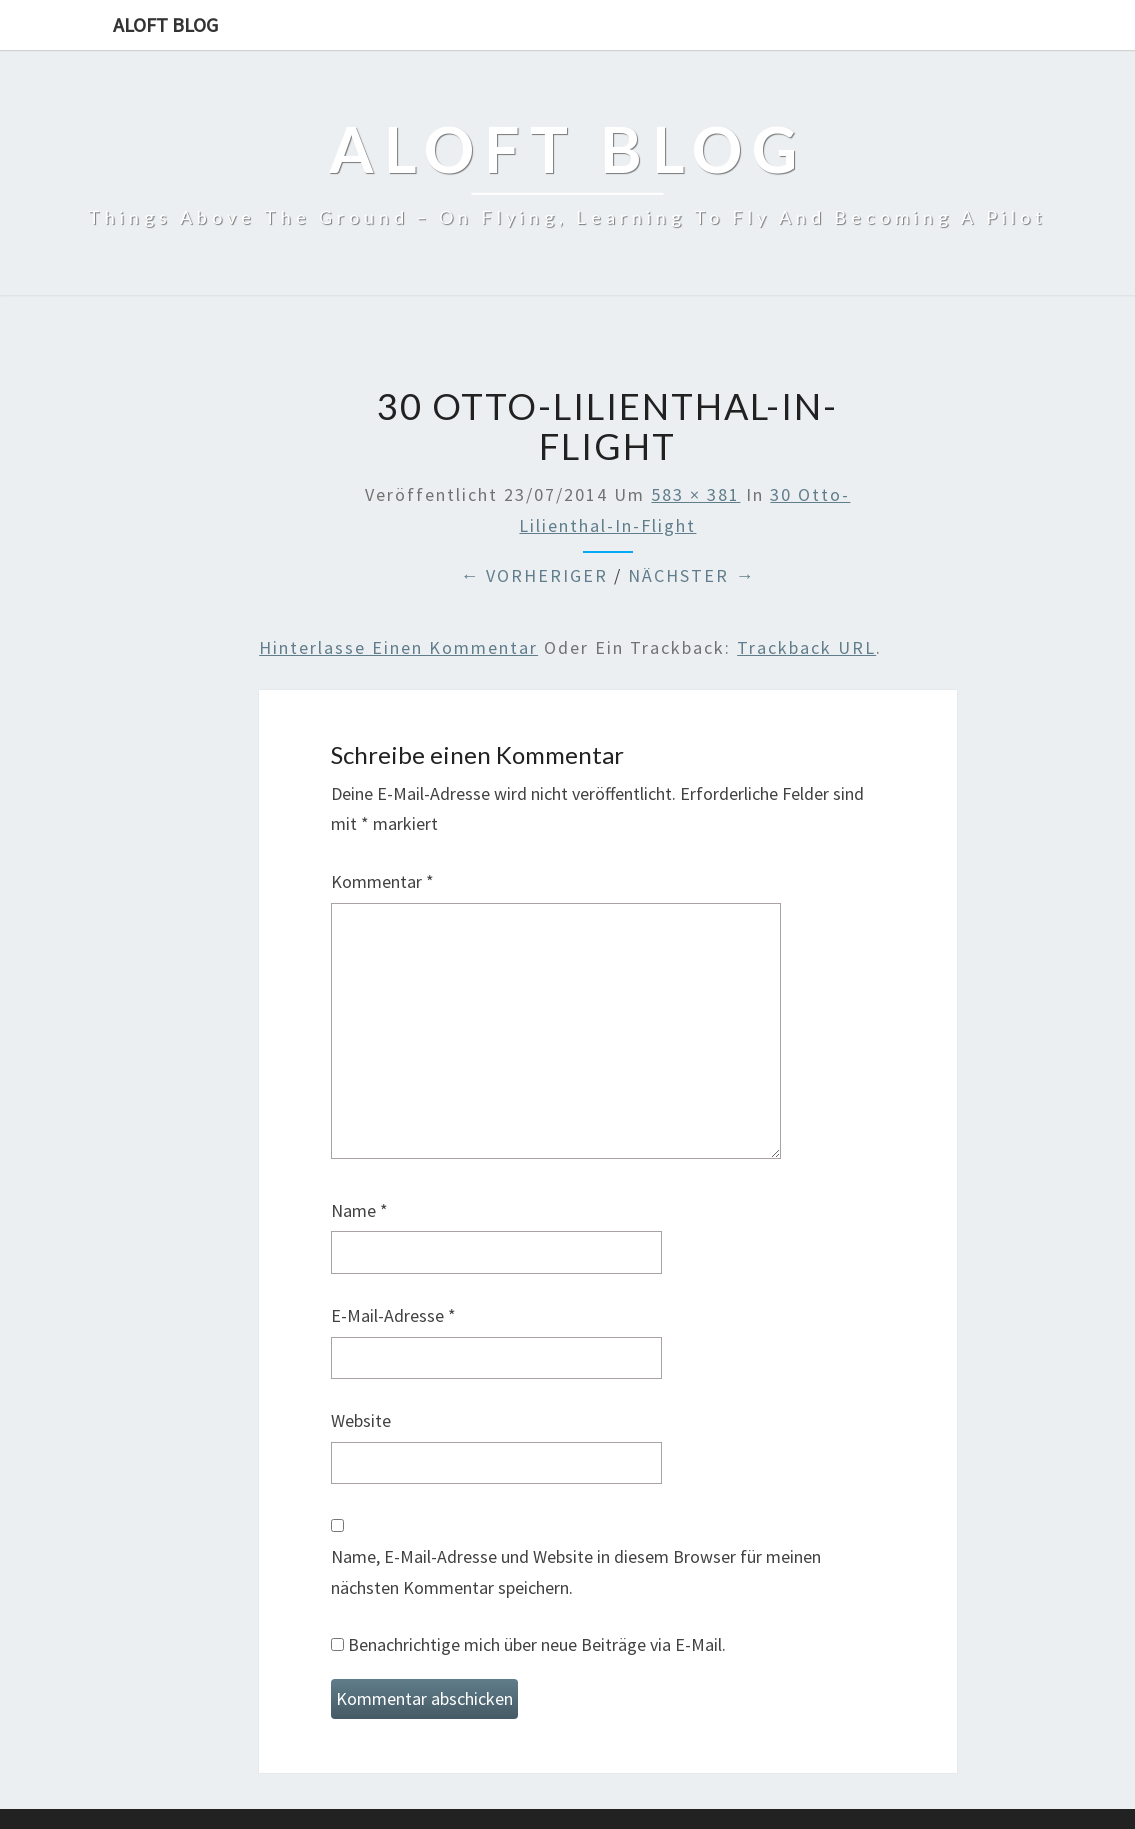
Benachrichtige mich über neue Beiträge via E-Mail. (537, 1644)
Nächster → (691, 575)
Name (359, 1210)
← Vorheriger (534, 575)
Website (361, 1420)
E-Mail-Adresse (393, 1315)
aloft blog (165, 24)
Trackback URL (806, 647)
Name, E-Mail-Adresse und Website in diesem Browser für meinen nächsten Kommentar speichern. (576, 1572)
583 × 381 (695, 494)
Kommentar (382, 881)
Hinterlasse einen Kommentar (398, 647)
